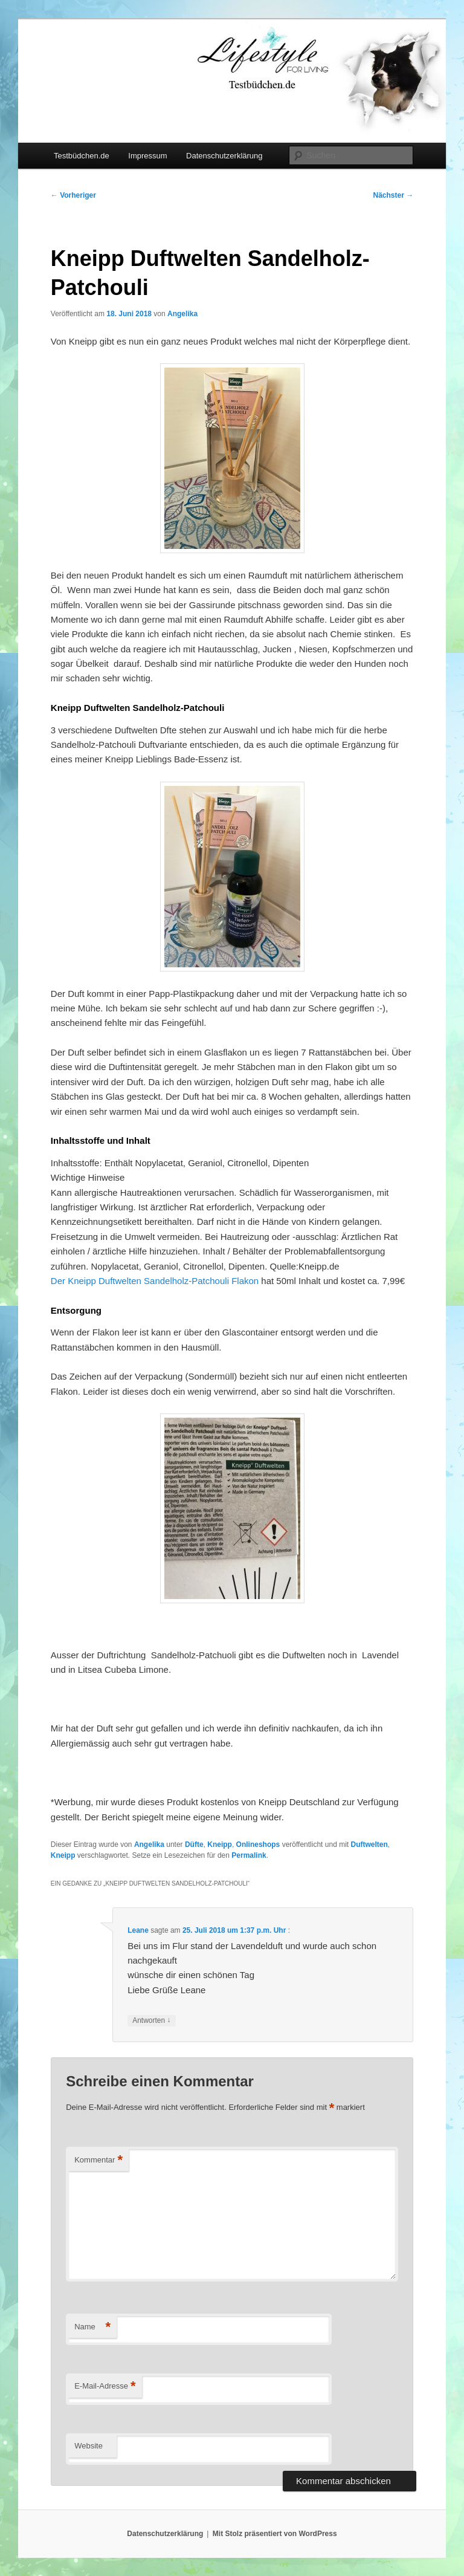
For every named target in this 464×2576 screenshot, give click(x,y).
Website (88, 2445)
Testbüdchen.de (81, 155)
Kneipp (219, 1844)
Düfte (194, 1844)
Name (92, 2327)
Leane (138, 1930)
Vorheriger (73, 195)
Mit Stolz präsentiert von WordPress (275, 2533)
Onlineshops (258, 1844)
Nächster (393, 195)
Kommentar (98, 2160)
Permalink (248, 1855)
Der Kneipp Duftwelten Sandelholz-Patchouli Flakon (155, 1281)
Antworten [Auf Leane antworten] (151, 2020)
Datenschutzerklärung (224, 155)
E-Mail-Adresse (104, 2386)
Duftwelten (368, 1844)
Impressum (147, 155)
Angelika (182, 314)
